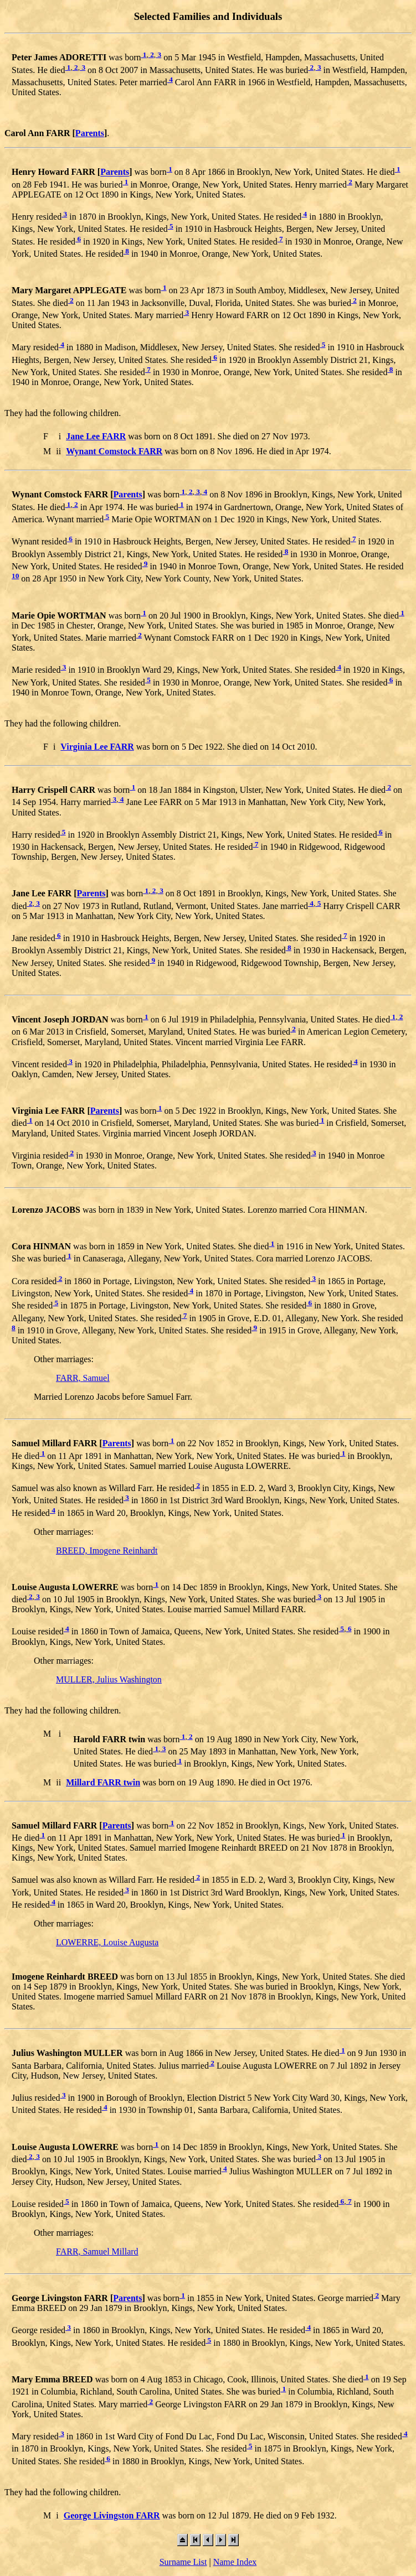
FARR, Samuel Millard (97, 2251)
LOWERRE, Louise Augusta (107, 1942)
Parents (89, 133)
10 (15, 576)
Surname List (183, 2562)
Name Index (235, 2562)
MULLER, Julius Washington (109, 1679)
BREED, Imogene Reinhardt (107, 1550)
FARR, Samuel (83, 1378)
